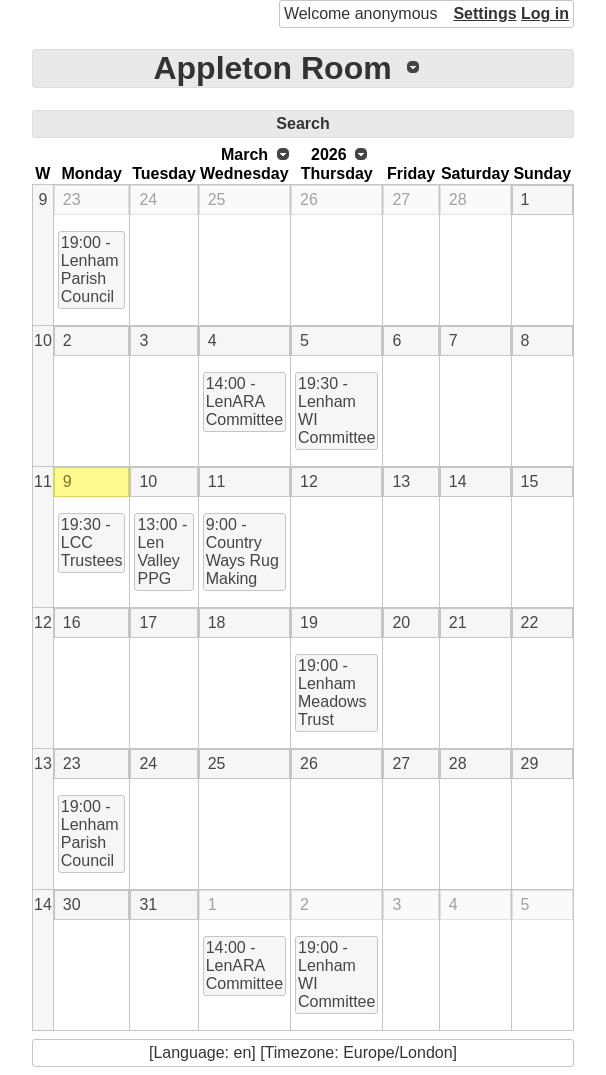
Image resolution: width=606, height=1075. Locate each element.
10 (43, 340)
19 (309, 622)
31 (148, 904)
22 (530, 622)
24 (148, 199)
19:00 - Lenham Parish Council (90, 269)
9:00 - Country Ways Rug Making (242, 551)
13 (401, 481)
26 (309, 199)
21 (458, 622)
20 (401, 622)
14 (458, 481)
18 (217, 622)
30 (72, 904)
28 (458, 199)
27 (401, 199)
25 (217, 199)
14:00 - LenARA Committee (244, 401)
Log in (545, 13)
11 (43, 481)
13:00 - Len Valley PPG (162, 551)
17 (148, 622)
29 (530, 763)
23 (72, 199)
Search (302, 123)
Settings (484, 13)
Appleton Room (272, 68)
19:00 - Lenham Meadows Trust (332, 692)
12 (309, 481)
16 (72, 622)
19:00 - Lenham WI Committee (336, 974)
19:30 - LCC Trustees (92, 542)
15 (530, 481)
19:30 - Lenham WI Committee (336, 410)
